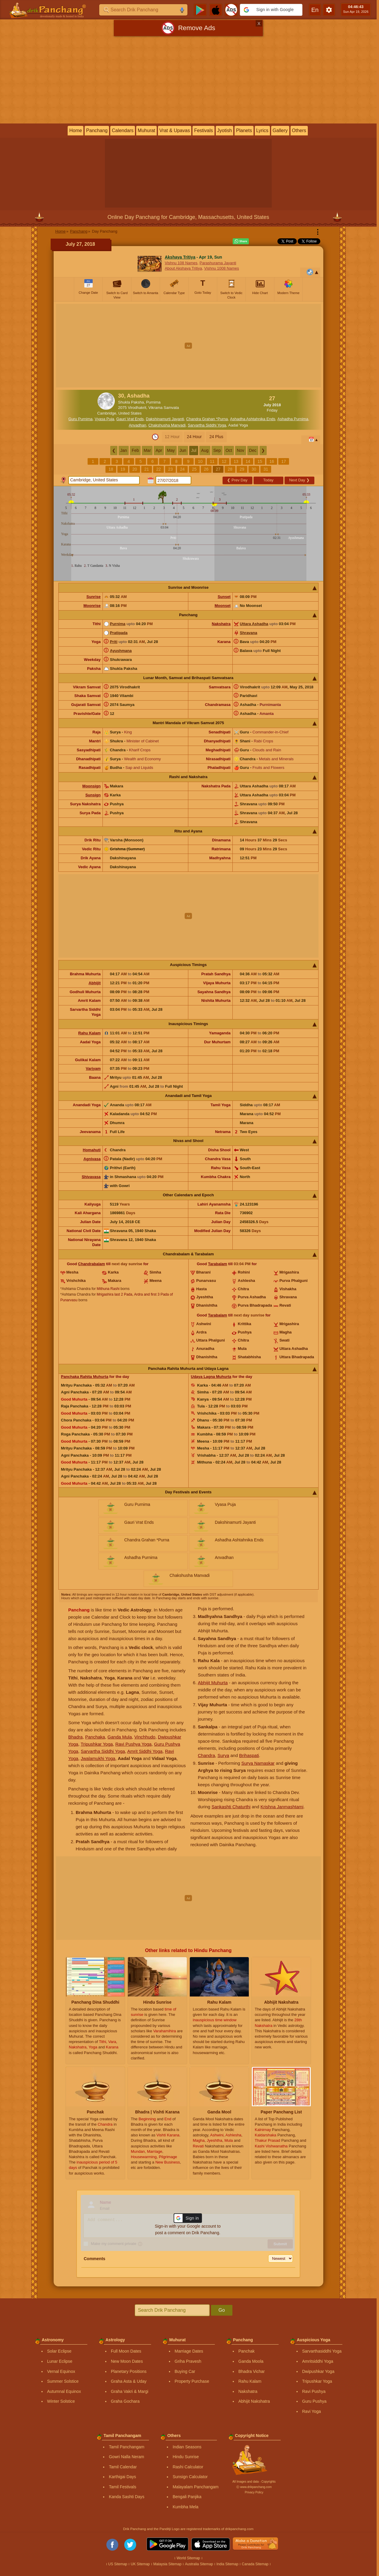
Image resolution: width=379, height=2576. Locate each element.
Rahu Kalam (89, 1033)
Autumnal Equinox (64, 2391)
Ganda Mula (120, 1736)
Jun (183, 450)
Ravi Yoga (311, 2411)
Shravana (248, 633)
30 (253, 469)
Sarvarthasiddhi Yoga (321, 2351)
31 (265, 469)
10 (200, 461)
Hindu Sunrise (186, 2456)
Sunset (224, 596)
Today (268, 480)
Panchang (97, 130)
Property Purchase (192, 2381)
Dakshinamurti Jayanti (165, 419)
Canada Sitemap (255, 2564)
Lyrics (262, 130)
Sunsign (92, 795)
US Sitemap (117, 2564)
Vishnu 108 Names (181, 263)
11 (212, 461)
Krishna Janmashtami (281, 1806)
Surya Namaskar (258, 1763)
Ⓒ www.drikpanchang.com (253, 2487)
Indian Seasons (187, 2446)
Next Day (299, 480)
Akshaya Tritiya (180, 257)
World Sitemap (188, 2558)
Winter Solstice (61, 2401)
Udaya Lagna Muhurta (211, 1376)
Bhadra (75, 1736)
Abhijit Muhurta (213, 1682)
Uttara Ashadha (254, 624)
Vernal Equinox (61, 2371)
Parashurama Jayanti (218, 263)
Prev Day (237, 480)
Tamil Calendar (122, 2466)
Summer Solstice (63, 2381)
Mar (147, 450)
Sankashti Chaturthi (231, 1806)
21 (146, 469)
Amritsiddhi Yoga (317, 2361)
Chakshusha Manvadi (167, 425)
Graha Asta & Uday (129, 2381)
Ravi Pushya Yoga (133, 1744)
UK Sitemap (140, 2564)
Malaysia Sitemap (167, 2564)
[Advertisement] (188, 81)
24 (182, 469)
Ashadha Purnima (292, 419)
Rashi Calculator (188, 2466)
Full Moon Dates (126, 2351)
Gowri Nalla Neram (126, 2456)
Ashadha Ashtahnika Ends (252, 419)
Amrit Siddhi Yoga (144, 1751)
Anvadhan (137, 425)
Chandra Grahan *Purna (207, 419)
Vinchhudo (145, 1736)
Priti (113, 641)
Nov (240, 450)
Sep (217, 450)
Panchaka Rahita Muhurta (84, 1376)
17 (283, 461)
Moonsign (91, 786)
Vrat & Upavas (174, 130)
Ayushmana (121, 650)
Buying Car (185, 2371)
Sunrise (93, 596)
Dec (253, 450)
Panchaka (95, 1736)
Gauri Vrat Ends (130, 419)
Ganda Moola (250, 2361)
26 (206, 469)
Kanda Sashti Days (126, 2496)
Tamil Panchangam (126, 2446)
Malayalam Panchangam (195, 2486)
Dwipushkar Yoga (318, 2371)
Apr (159, 450)
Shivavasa (91, 1177)
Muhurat (146, 130)
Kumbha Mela (185, 2506)
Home (75, 130)
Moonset (222, 605)
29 (242, 469)
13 (236, 461)
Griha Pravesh (188, 2361)
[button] (271, 10)
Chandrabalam (91, 1264)
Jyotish (224, 130)
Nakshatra (221, 624)
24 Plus (216, 436)
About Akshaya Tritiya (183, 268)
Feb (135, 450)
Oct (229, 450)
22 (158, 469)
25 (194, 469)
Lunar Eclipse (59, 2361)
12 (224, 461)
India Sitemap (227, 2564)
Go (221, 2310)
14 (248, 461)
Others (299, 130)
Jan (123, 450)
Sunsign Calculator (190, 2476)
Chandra (206, 1755)
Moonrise (92, 605)
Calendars (122, 130)
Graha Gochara (125, 2401)
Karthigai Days (122, 2476)
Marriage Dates (189, 2351)
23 (170, 469)
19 (122, 469)
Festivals (203, 130)
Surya (223, 1755)
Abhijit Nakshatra (254, 2401)
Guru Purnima (81, 419)
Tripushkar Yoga (97, 1744)
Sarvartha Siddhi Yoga (207, 425)
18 (110, 469)
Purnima (117, 624)
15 (259, 461)
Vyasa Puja (104, 419)
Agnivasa (92, 1159)
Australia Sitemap (199, 2564)
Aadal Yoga (238, 425)
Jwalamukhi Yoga (98, 1758)
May (171, 450)
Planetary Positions (129, 2371)
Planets (244, 130)
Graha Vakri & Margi (129, 2391)
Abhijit (94, 983)
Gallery (280, 130)
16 (271, 461)
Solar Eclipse (59, 2351)
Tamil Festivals (122, 2486)
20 (134, 469)
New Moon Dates (127, 2361)
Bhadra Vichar (251, 2371)
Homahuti (92, 1150)
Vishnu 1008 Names (221, 268)
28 (230, 469)
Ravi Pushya (314, 2391)
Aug (205, 450)
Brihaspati (249, 1755)
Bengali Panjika (187, 2496)
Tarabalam (217, 1264)
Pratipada (119, 633)
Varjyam (93, 1068)
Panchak (246, 2351)
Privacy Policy (254, 2492)
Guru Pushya (314, 2401)
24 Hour (194, 436)
